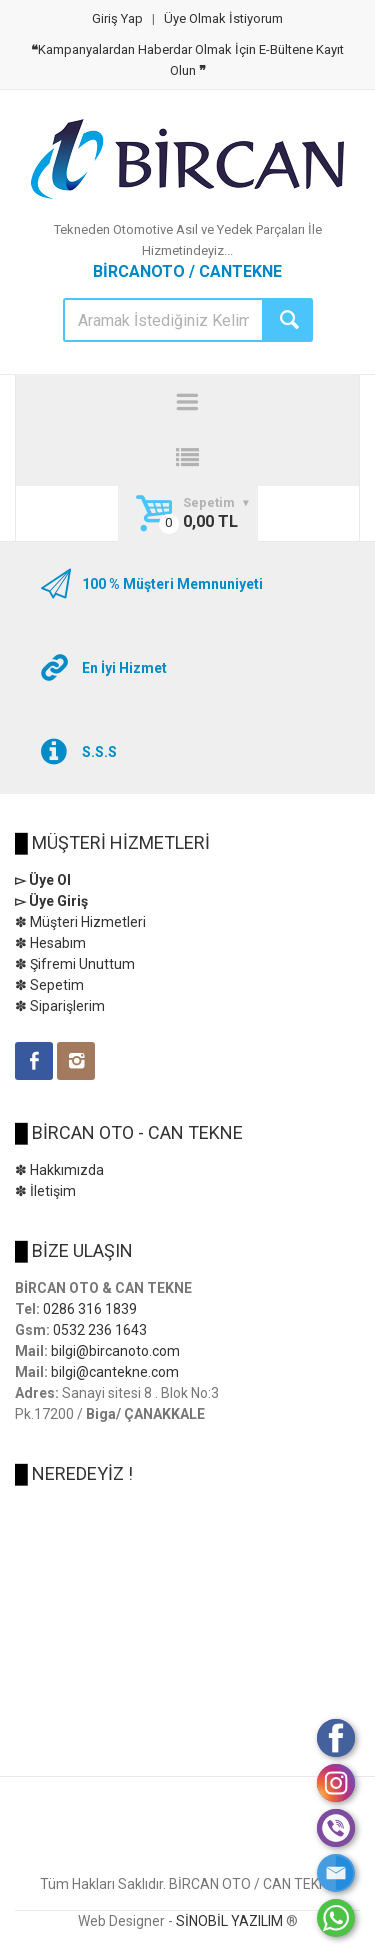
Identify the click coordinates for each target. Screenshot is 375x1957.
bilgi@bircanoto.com (115, 1351)
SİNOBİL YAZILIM (229, 1921)
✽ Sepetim (49, 985)
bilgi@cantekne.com (115, 1372)
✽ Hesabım (50, 943)
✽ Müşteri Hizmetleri (80, 922)
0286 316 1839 (90, 1309)
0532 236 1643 (100, 1330)
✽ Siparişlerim (60, 1006)
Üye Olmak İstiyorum (223, 18)
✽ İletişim (45, 1191)
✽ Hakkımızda (59, 1170)
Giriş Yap (117, 18)
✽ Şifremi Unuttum (75, 964)
